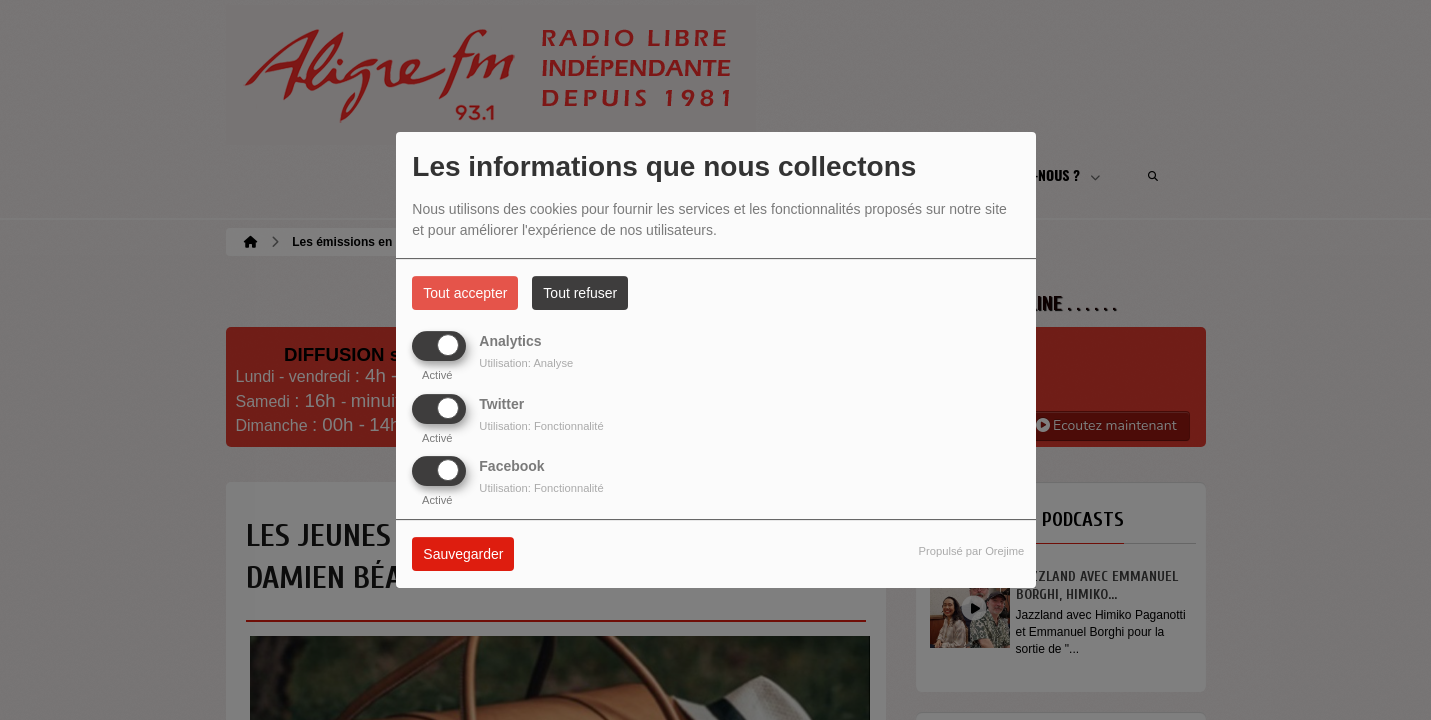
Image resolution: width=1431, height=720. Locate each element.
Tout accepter (465, 293)
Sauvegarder (463, 554)
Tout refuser (580, 293)
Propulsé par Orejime (972, 551)
